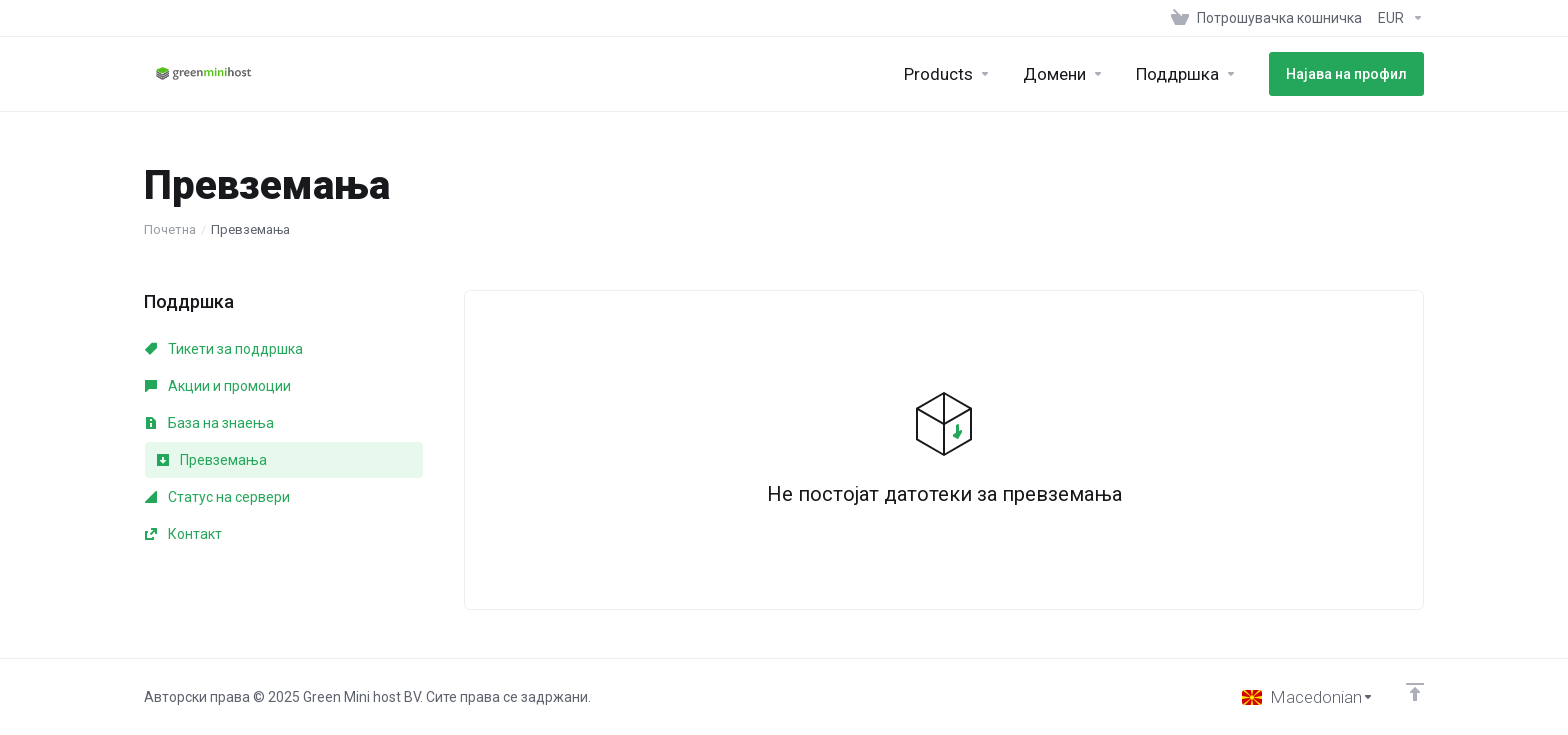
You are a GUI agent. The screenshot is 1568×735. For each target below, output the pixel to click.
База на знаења (209, 423)
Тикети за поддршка (224, 349)
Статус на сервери (217, 497)
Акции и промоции (218, 386)
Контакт (183, 534)
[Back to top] (1415, 692)
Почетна (170, 229)
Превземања (212, 460)
